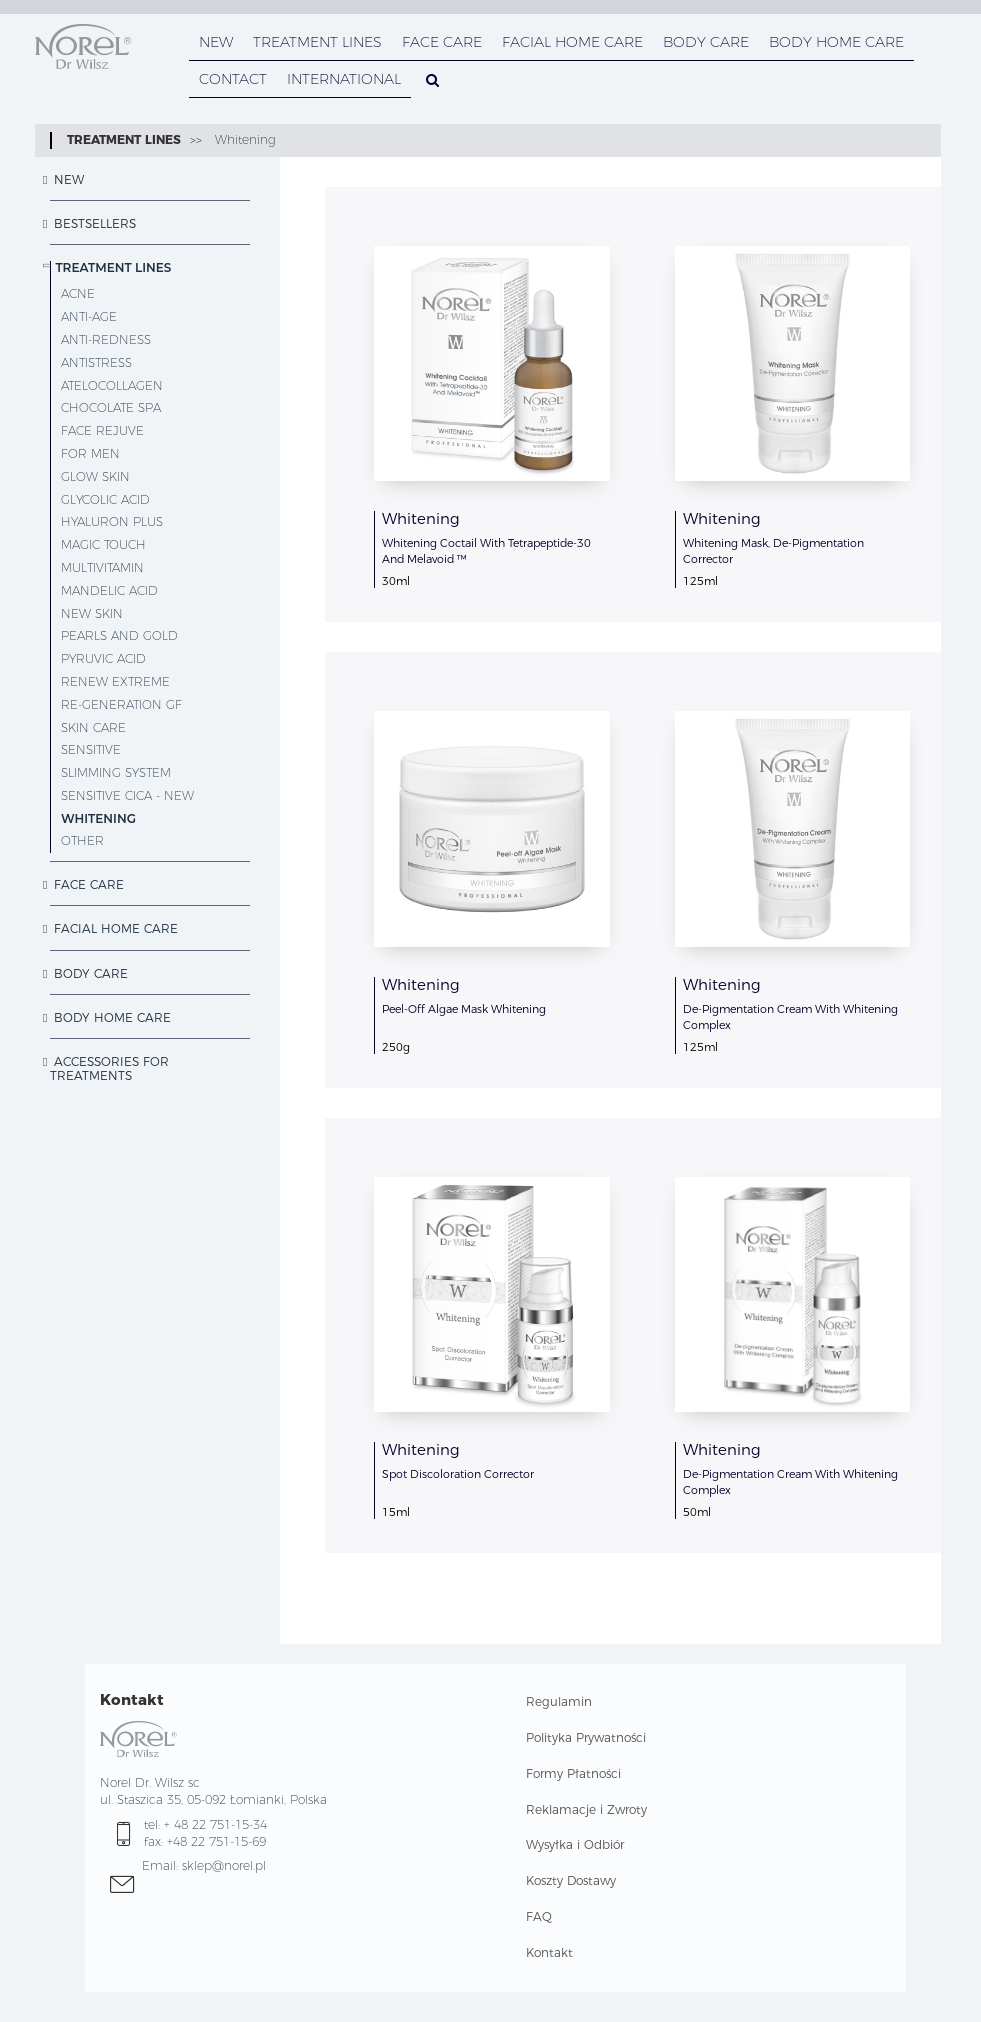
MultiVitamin (102, 567)
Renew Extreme (115, 681)
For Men (90, 453)
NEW (216, 42)
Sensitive (91, 749)
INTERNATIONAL (344, 79)
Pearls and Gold (119, 635)
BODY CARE (706, 42)
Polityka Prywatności (586, 1737)
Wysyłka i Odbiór (575, 1844)
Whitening (243, 139)
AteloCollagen (112, 385)
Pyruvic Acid (103, 658)
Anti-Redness (106, 339)
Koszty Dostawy (571, 1880)
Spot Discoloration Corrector (458, 1474)
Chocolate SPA (111, 407)
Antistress (96, 362)
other (82, 840)
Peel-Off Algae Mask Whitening (464, 1009)
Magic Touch (103, 544)
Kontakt (549, 1952)
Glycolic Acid (105, 499)
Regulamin (559, 1701)
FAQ (539, 1916)
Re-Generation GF (121, 704)
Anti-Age (89, 316)
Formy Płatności (573, 1773)
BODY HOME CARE (836, 42)
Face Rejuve (102, 430)
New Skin (92, 613)
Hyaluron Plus (112, 521)
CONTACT (233, 79)
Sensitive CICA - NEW (127, 795)
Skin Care (93, 727)
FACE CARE (442, 42)
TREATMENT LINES (317, 42)
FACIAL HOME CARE (572, 42)
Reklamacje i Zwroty (586, 1809)
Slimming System (116, 772)
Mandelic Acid (109, 590)
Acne (78, 293)
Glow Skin (95, 476)
